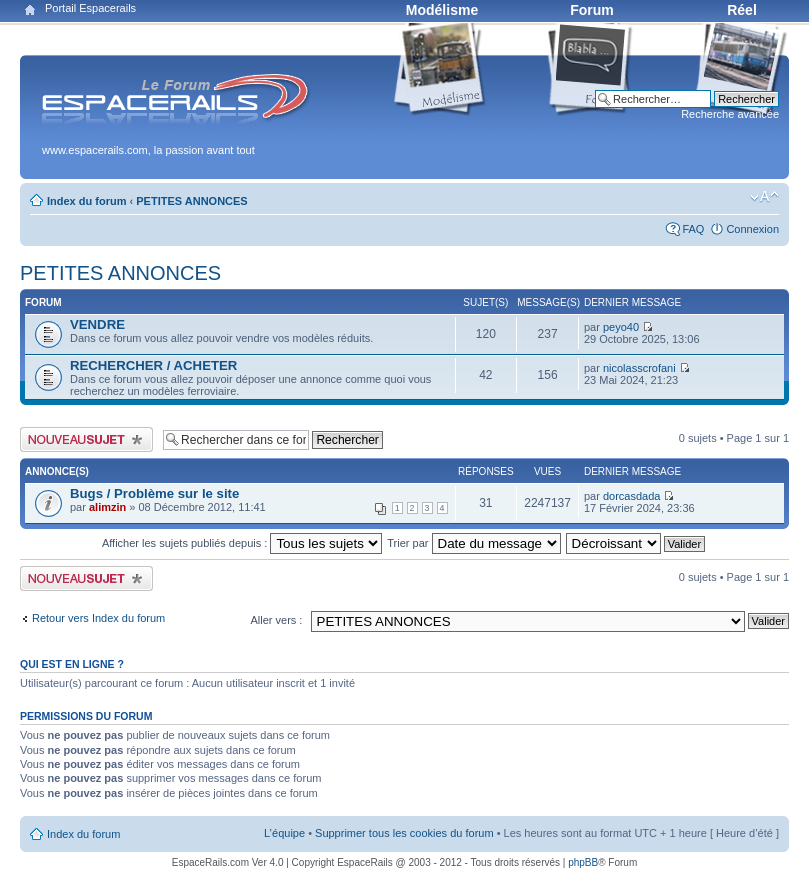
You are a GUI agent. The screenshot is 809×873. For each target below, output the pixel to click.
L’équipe (284, 833)
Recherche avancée (730, 114)
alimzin (107, 507)
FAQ (693, 229)
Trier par (473, 543)
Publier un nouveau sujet (86, 439)
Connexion (752, 229)
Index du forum (86, 201)
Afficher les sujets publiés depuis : (242, 543)
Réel (742, 10)
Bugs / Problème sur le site (154, 493)
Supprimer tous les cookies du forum (404, 833)
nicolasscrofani (639, 368)
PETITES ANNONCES (191, 201)
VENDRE (97, 324)
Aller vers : (276, 620)
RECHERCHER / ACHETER (153, 365)
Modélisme (442, 10)
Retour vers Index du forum (98, 618)
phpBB (583, 862)
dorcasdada (632, 496)
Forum (592, 10)
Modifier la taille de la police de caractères (764, 197)
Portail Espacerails (90, 8)
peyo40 (621, 327)
